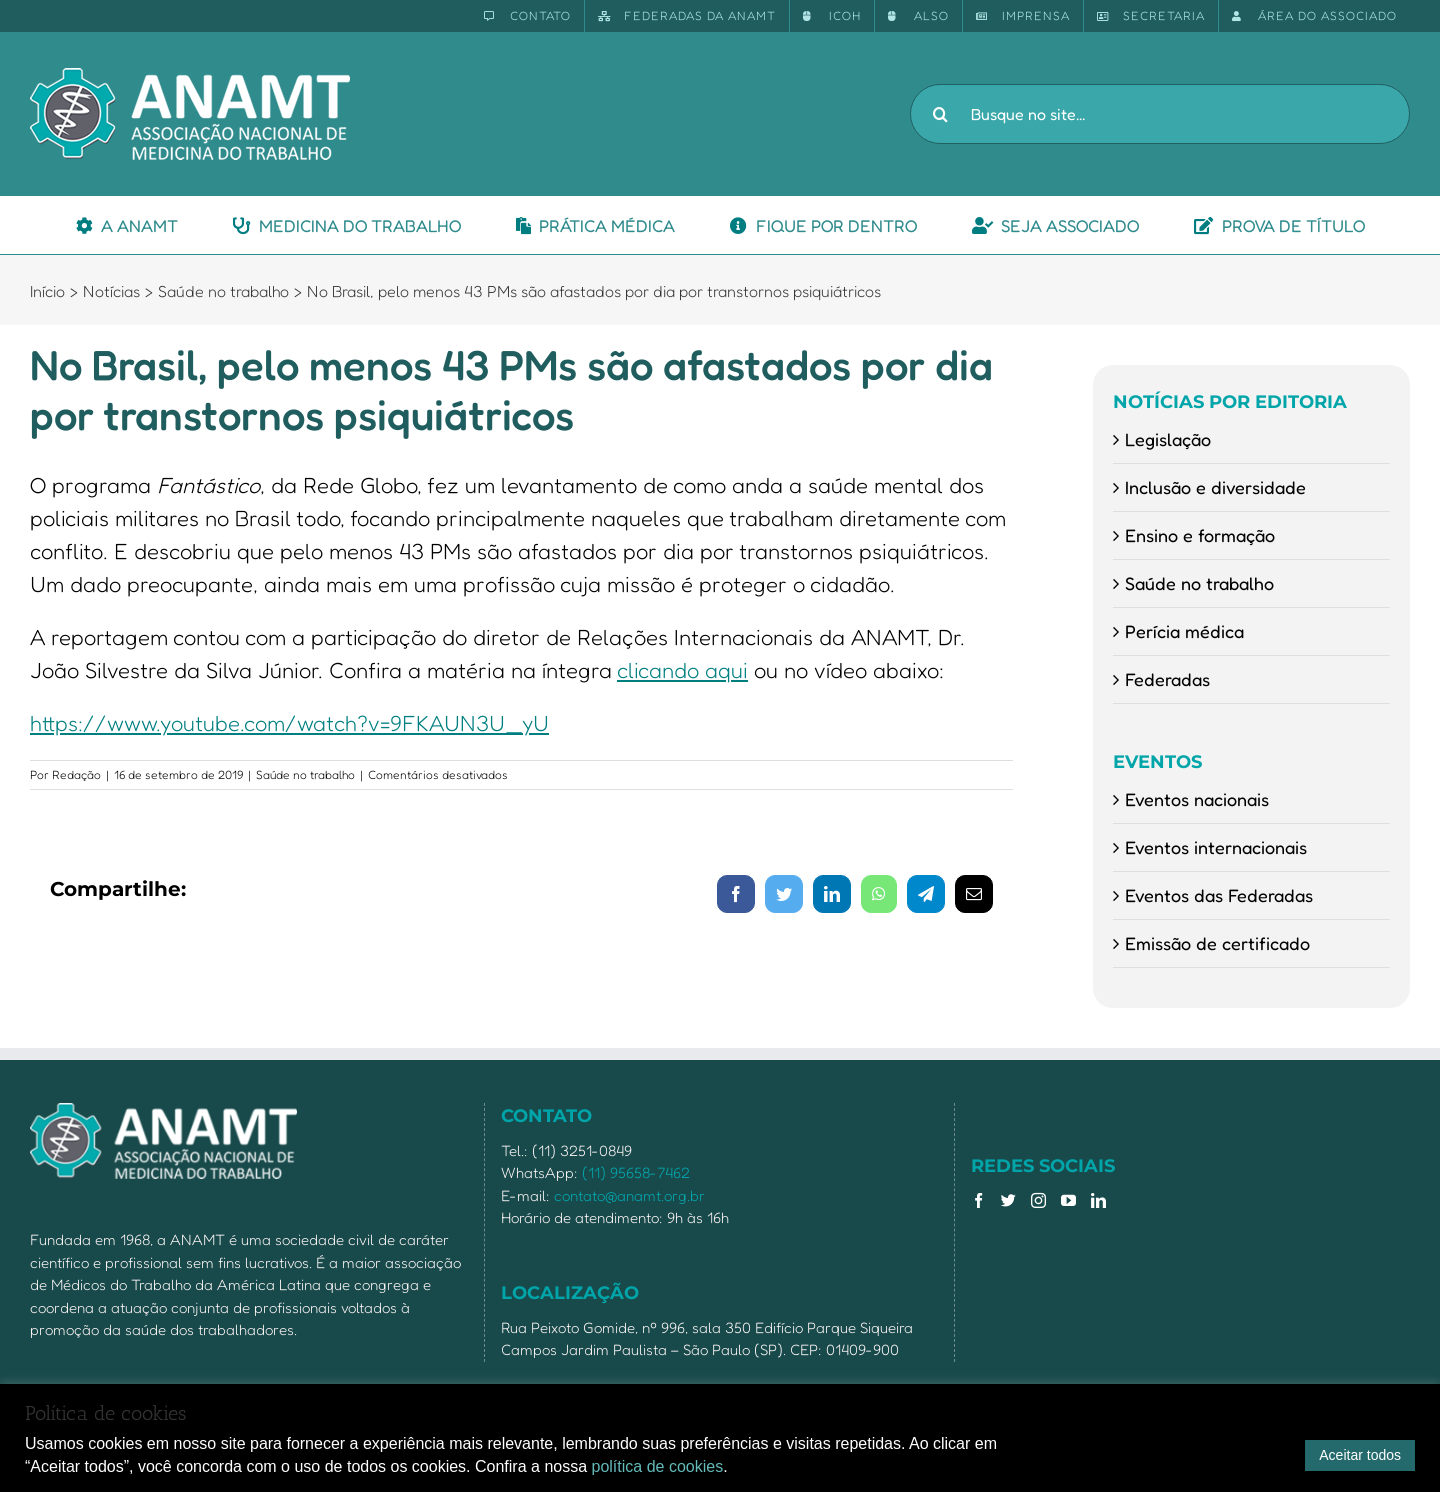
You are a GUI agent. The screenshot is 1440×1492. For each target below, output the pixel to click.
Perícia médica (1184, 631)
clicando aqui (682, 670)
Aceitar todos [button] (1360, 1455)
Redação (76, 774)
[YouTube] (1068, 1200)
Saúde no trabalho (305, 774)
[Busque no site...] (1160, 114)
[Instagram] (1038, 1200)
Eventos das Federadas (1219, 895)
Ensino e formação (1200, 535)
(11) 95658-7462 (636, 1172)
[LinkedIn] (1098, 1200)
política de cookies (658, 1466)
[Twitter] (1008, 1200)
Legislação (1168, 439)
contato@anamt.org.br (629, 1195)
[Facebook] (978, 1200)
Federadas (1167, 679)
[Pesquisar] (940, 114)
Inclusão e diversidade (1215, 487)
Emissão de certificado (1217, 943)
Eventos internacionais (1216, 847)
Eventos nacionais (1197, 799)
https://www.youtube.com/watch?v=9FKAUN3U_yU (289, 723)
